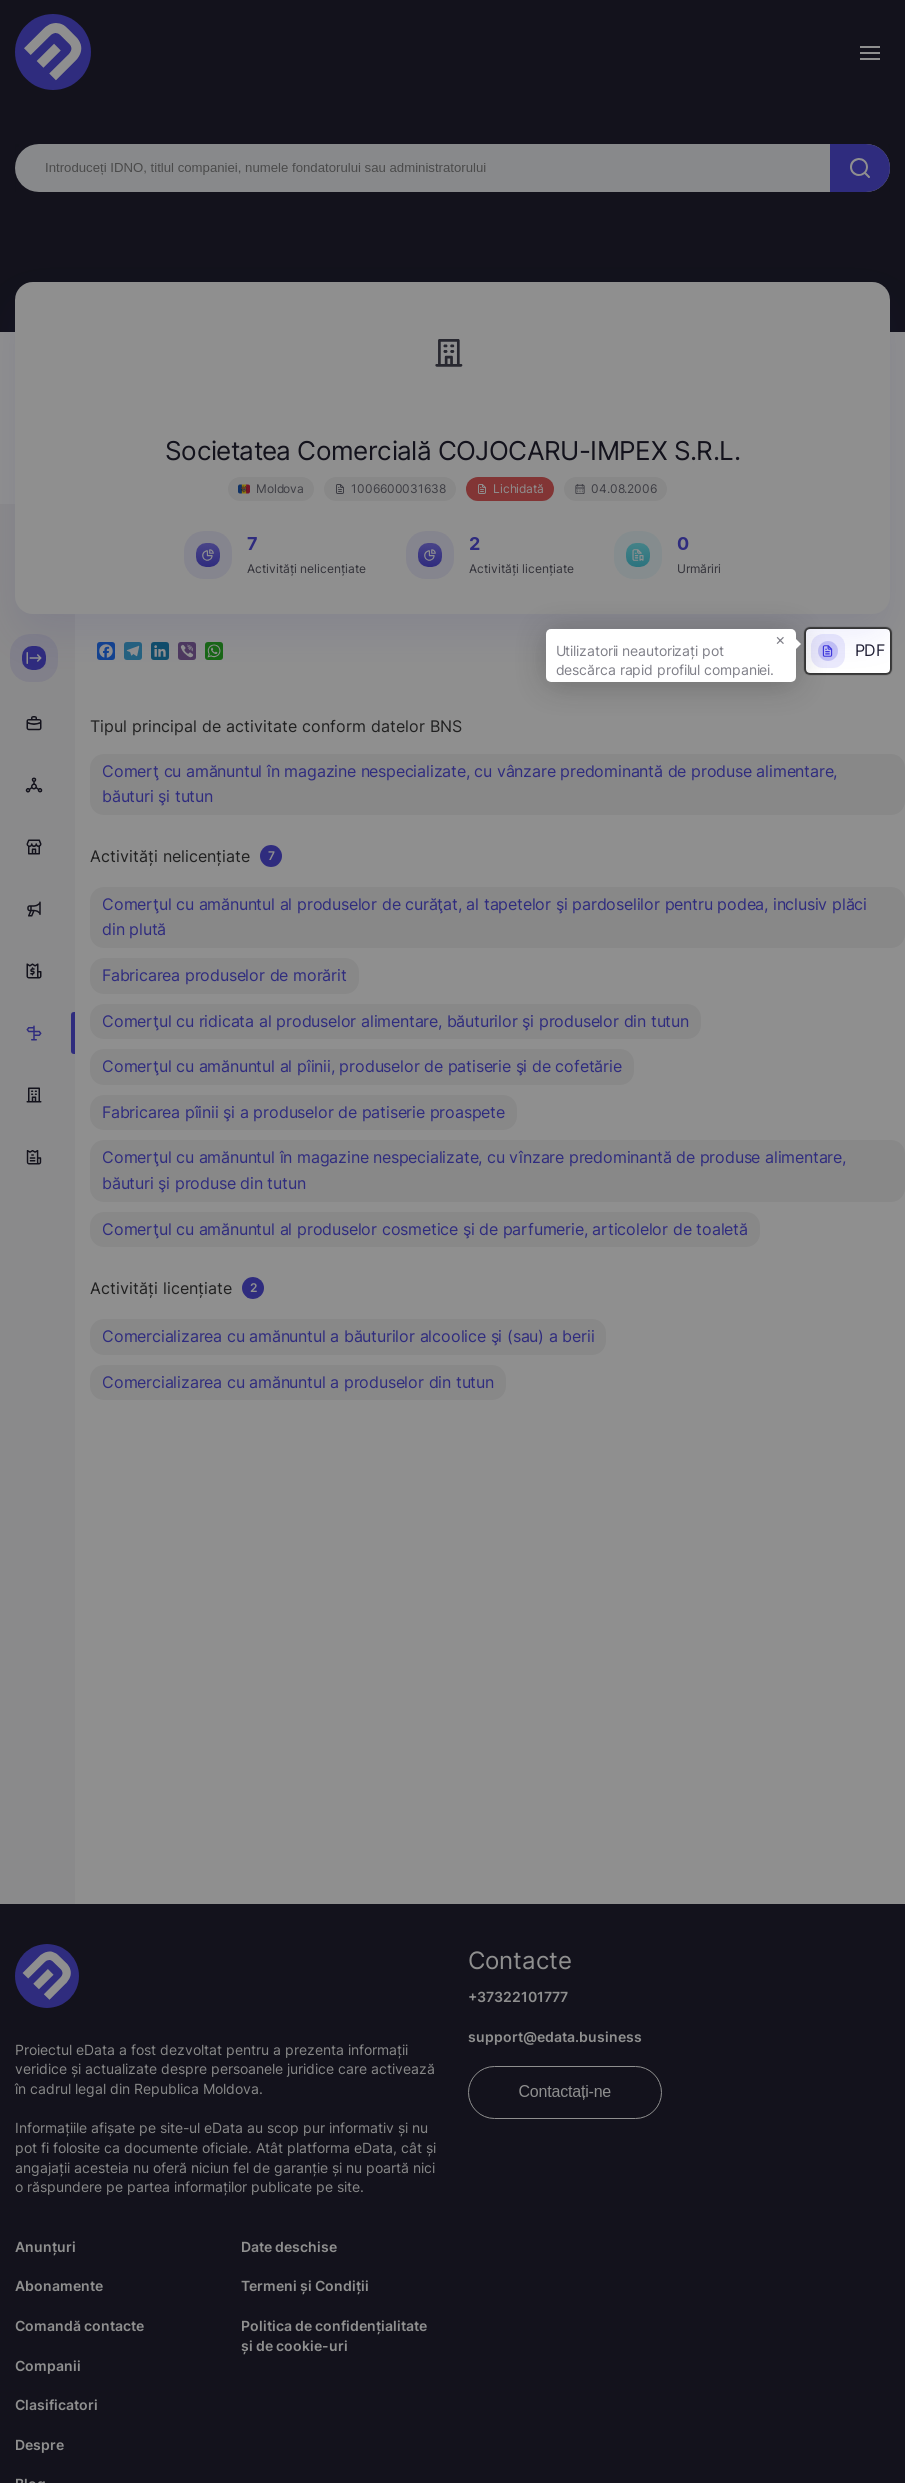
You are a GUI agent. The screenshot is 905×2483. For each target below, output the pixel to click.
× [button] (780, 639)
